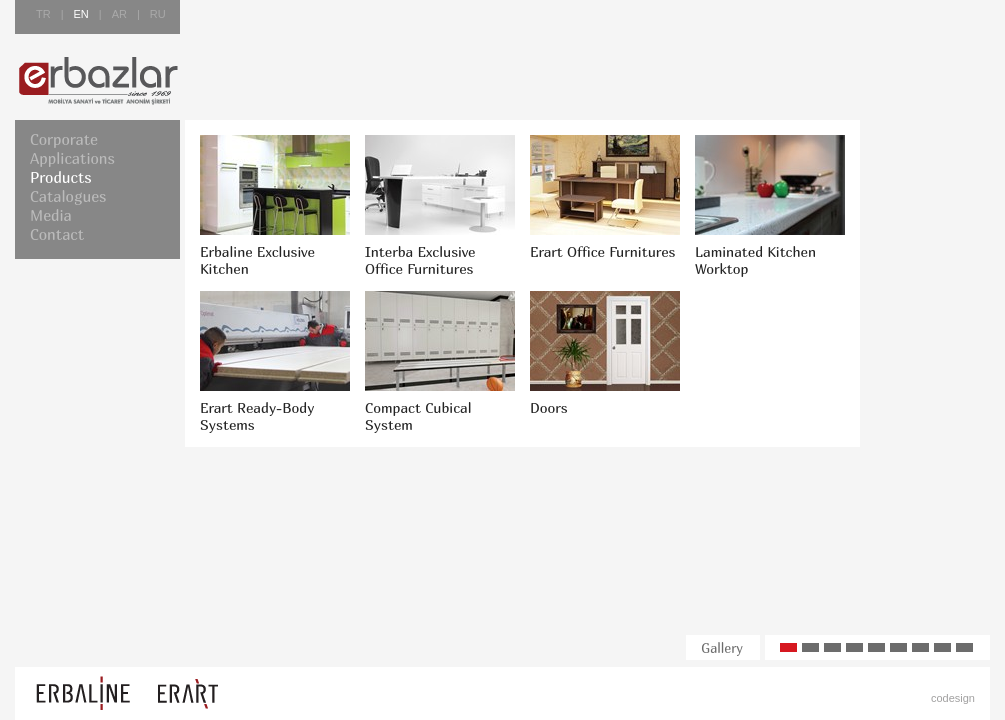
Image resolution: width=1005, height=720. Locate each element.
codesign (953, 698)
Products (61, 177)
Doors (549, 407)
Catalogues (68, 196)
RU (158, 14)
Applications (72, 158)
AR (119, 14)
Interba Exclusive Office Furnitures (420, 260)
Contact (57, 234)
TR (43, 14)
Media (51, 215)
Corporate (64, 139)
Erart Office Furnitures (602, 251)
